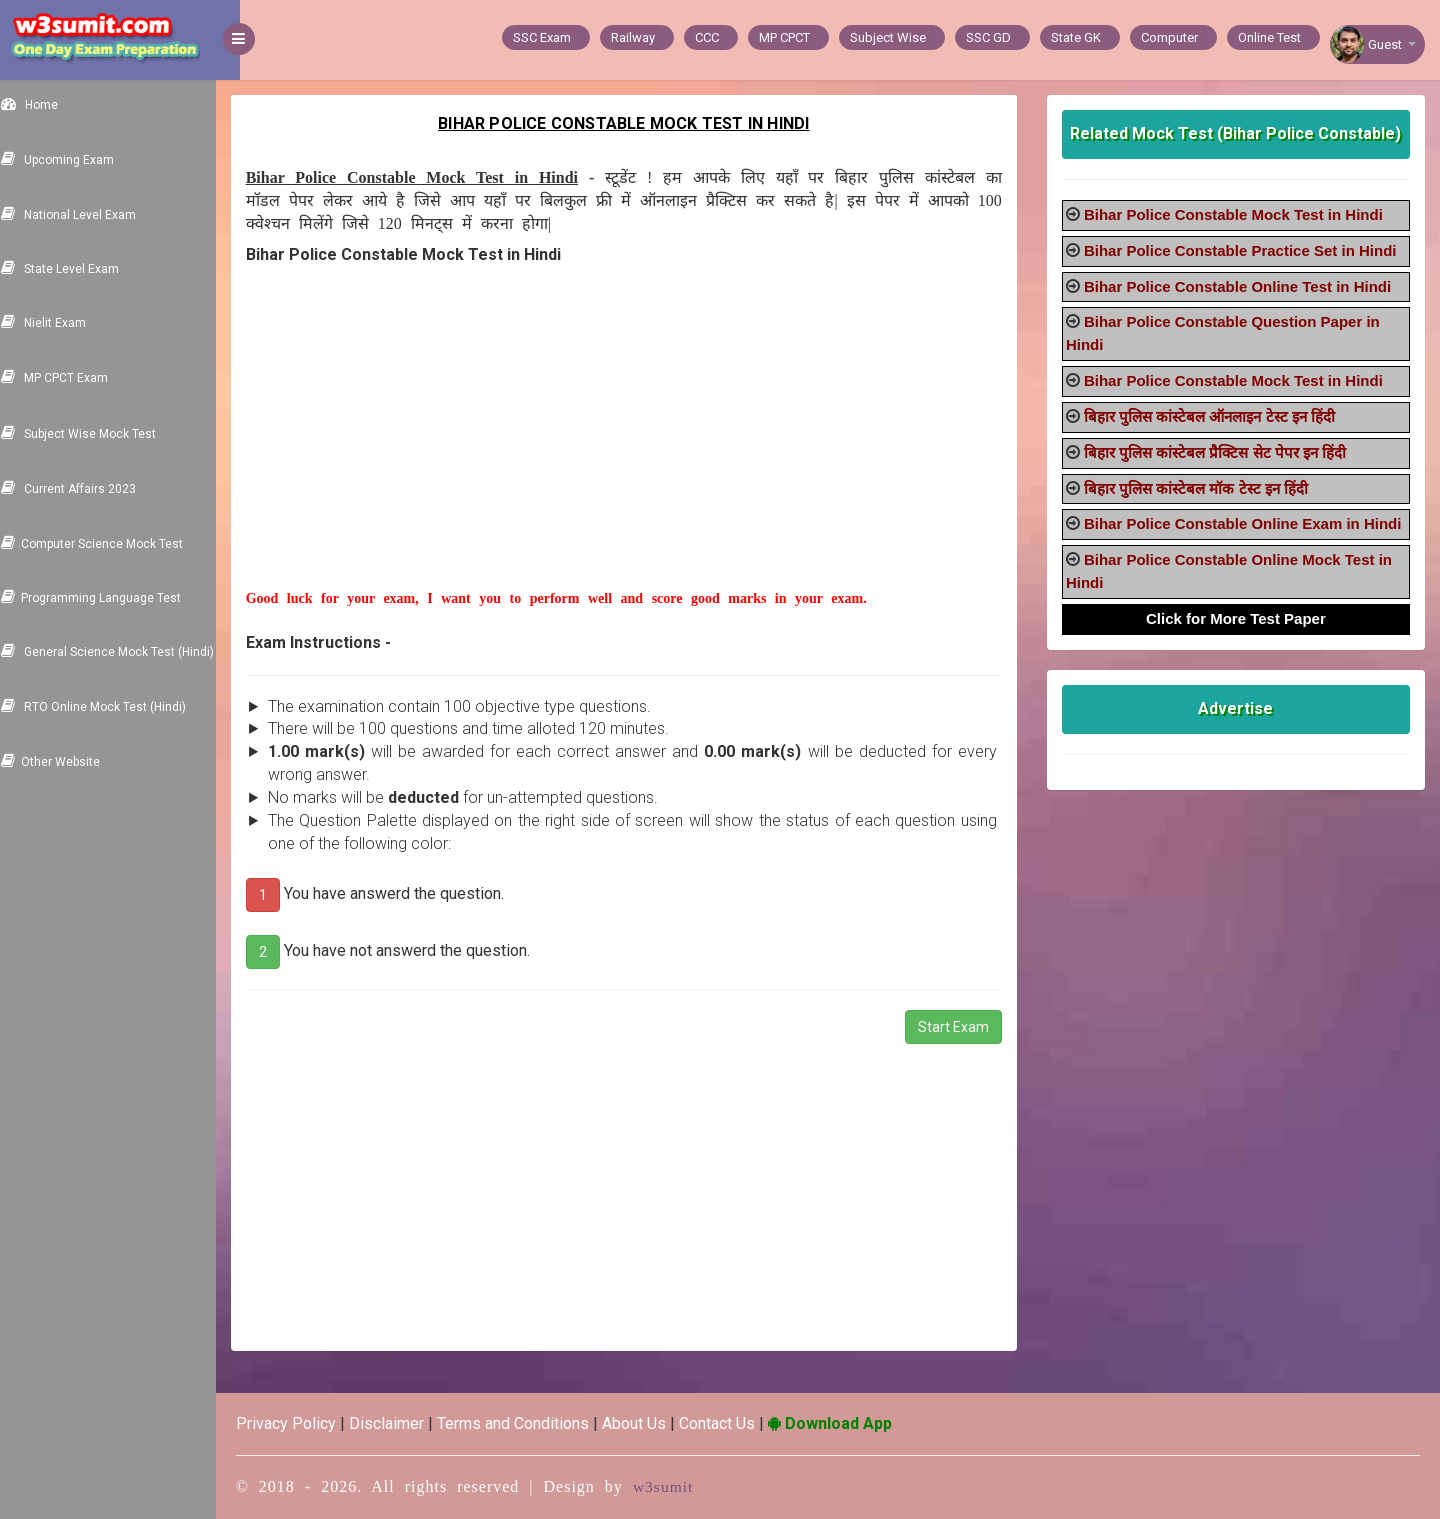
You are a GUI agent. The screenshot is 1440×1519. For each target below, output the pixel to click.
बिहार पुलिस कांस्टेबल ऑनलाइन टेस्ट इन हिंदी (1217, 416)
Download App (854, 1423)
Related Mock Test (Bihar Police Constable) (1240, 133)
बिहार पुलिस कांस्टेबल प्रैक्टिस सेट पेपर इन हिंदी (1223, 452)
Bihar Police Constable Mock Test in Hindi (1241, 214)
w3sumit (688, 1486)
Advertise (1240, 731)
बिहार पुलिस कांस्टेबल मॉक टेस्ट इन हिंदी (1204, 488)
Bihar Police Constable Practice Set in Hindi (1248, 250)
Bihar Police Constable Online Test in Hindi (1245, 286)
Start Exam (961, 1027)
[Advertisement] (640, 449)
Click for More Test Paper (1240, 641)
